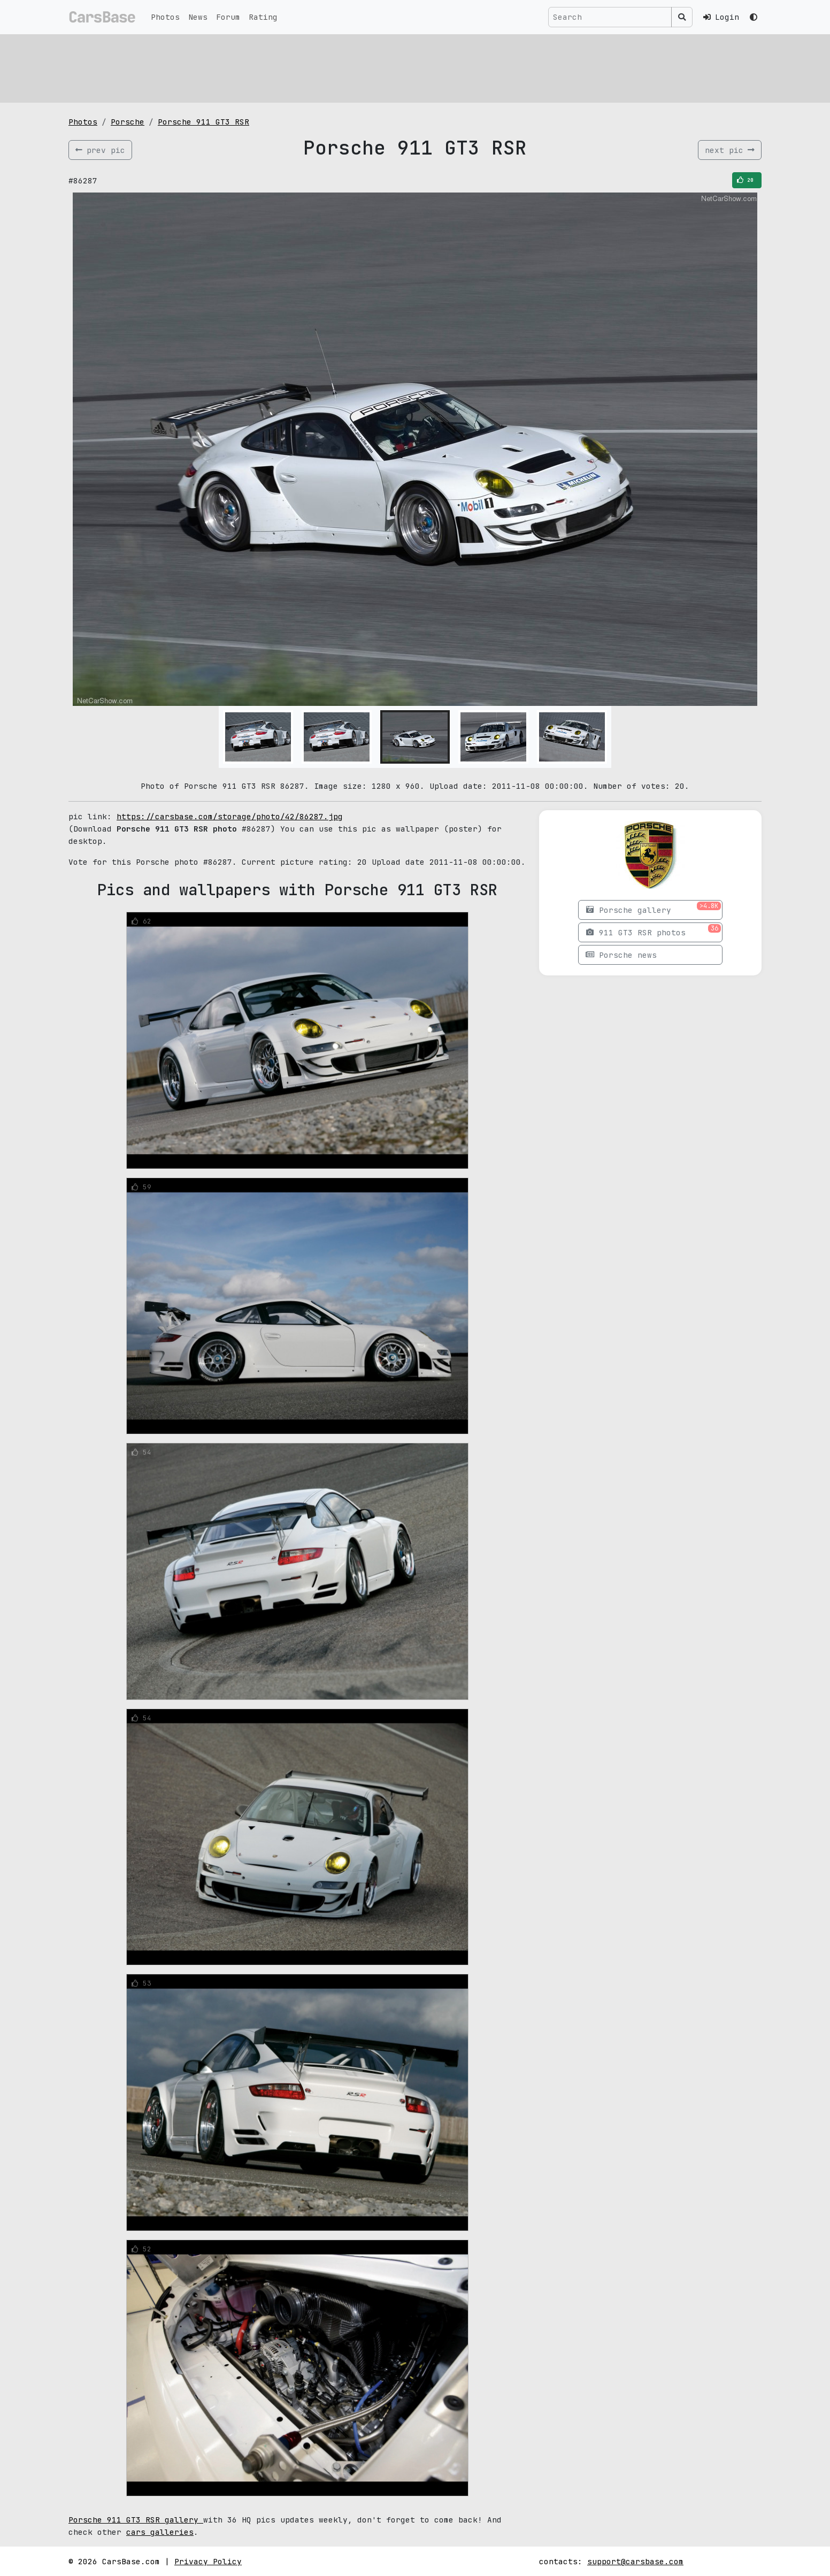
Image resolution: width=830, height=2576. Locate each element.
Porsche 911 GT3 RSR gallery (135, 2520)
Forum (228, 17)
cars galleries (160, 2532)
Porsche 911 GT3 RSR (203, 122)
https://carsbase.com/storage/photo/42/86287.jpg (230, 816)
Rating (263, 17)
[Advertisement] (389, 67)
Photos (165, 17)
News (198, 17)
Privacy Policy (208, 2561)
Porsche (127, 122)
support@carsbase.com (635, 2561)
